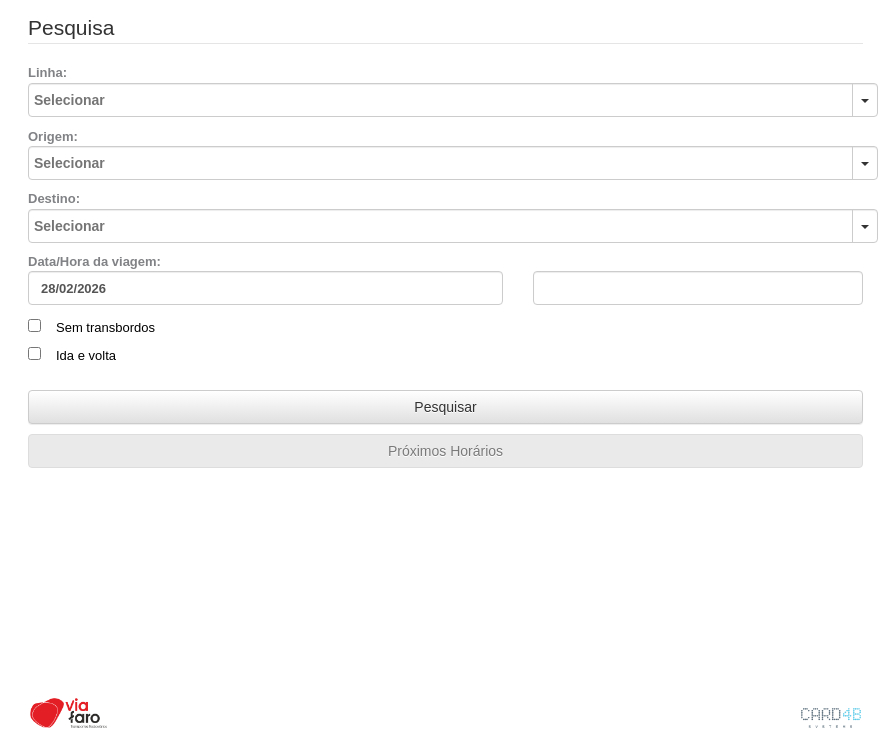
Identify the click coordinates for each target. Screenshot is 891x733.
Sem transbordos (105, 327)
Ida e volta (86, 355)
